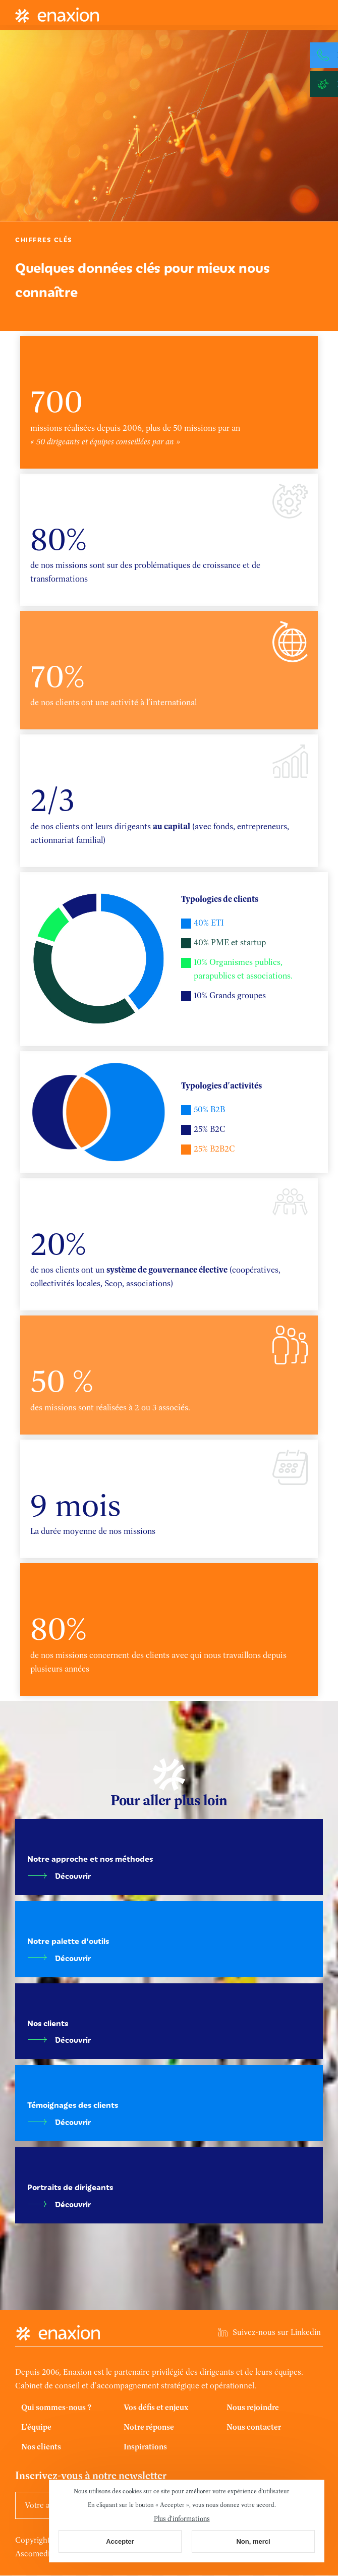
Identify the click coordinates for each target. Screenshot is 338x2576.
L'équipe (36, 2427)
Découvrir (73, 1875)
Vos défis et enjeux (156, 2407)
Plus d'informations (182, 2518)
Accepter (120, 2541)
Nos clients (41, 2446)
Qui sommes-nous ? (56, 2407)
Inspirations (145, 2446)
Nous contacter (254, 2427)
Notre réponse (149, 2427)
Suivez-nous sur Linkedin (277, 2332)
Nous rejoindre (253, 2407)
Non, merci (253, 2541)
